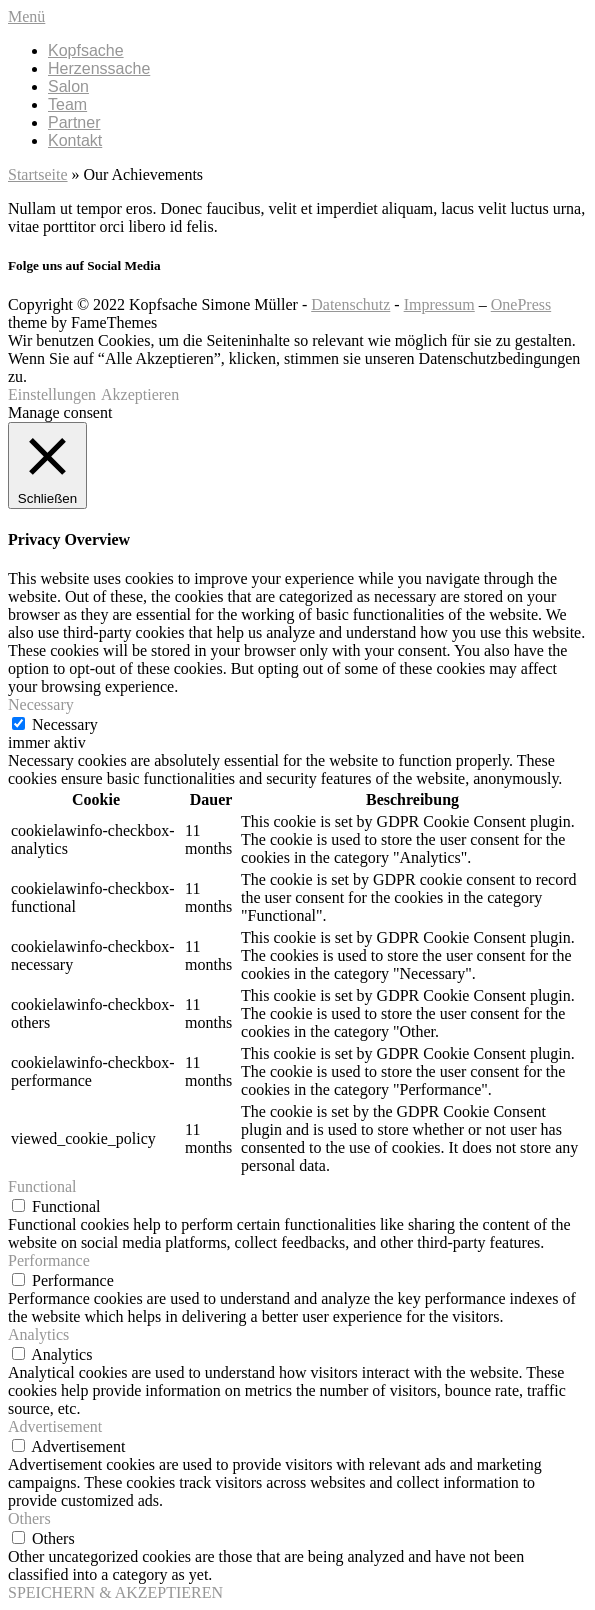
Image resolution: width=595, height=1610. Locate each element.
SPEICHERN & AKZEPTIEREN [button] (115, 1592)
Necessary (65, 724)
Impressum (439, 304)
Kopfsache (86, 50)
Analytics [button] (38, 1334)
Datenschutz (350, 304)
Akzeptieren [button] (140, 394)
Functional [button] (42, 1186)
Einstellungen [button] (52, 394)
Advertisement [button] (55, 1426)
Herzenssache (99, 68)
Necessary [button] (41, 704)
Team (67, 104)
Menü (26, 16)
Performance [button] (49, 1260)
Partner (74, 122)
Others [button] (29, 1518)
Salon (68, 86)
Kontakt (75, 140)
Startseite (38, 174)
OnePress (521, 304)
